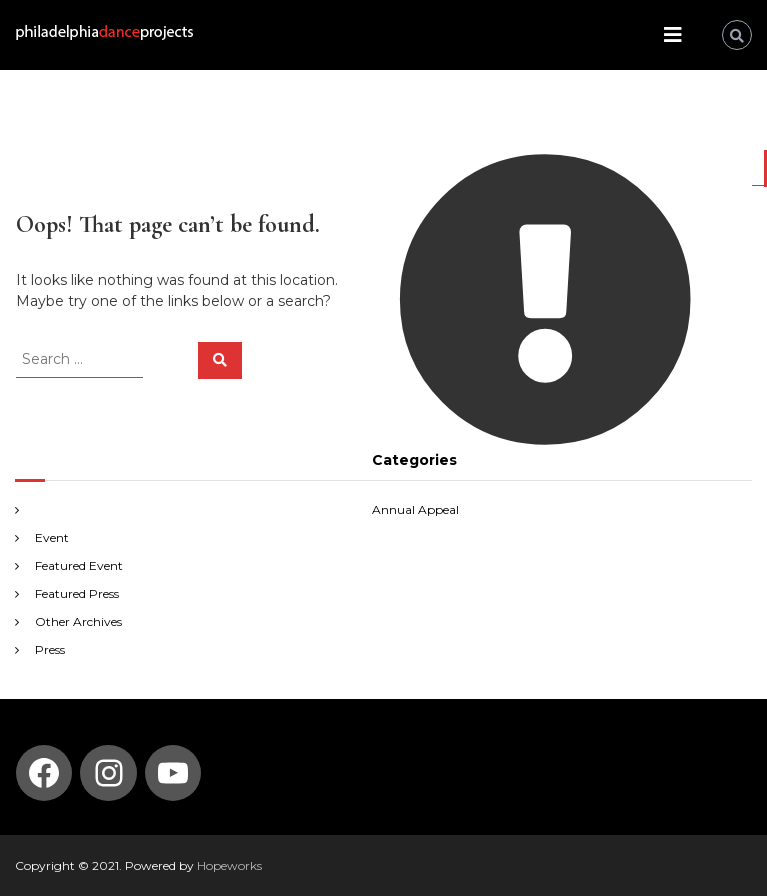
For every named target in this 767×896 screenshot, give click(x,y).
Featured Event (79, 565)
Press (50, 649)
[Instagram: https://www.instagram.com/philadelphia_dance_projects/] (109, 773)
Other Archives (78, 621)
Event (52, 537)
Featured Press (77, 593)
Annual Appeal (415, 509)
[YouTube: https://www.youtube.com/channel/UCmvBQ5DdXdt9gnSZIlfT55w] (173, 773)
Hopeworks (229, 865)
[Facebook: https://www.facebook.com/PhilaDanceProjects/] (44, 773)
